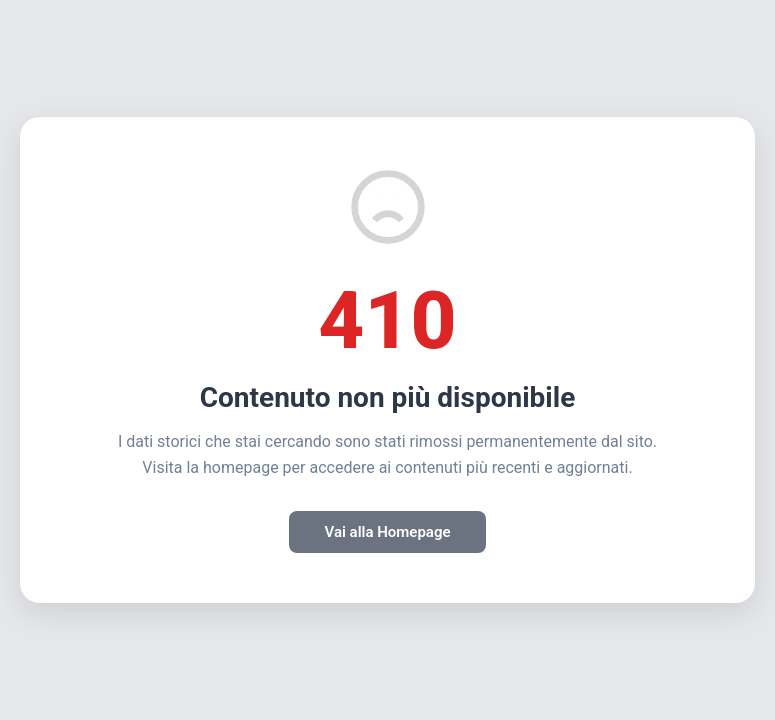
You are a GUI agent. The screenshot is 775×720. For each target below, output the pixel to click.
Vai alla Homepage (387, 532)
